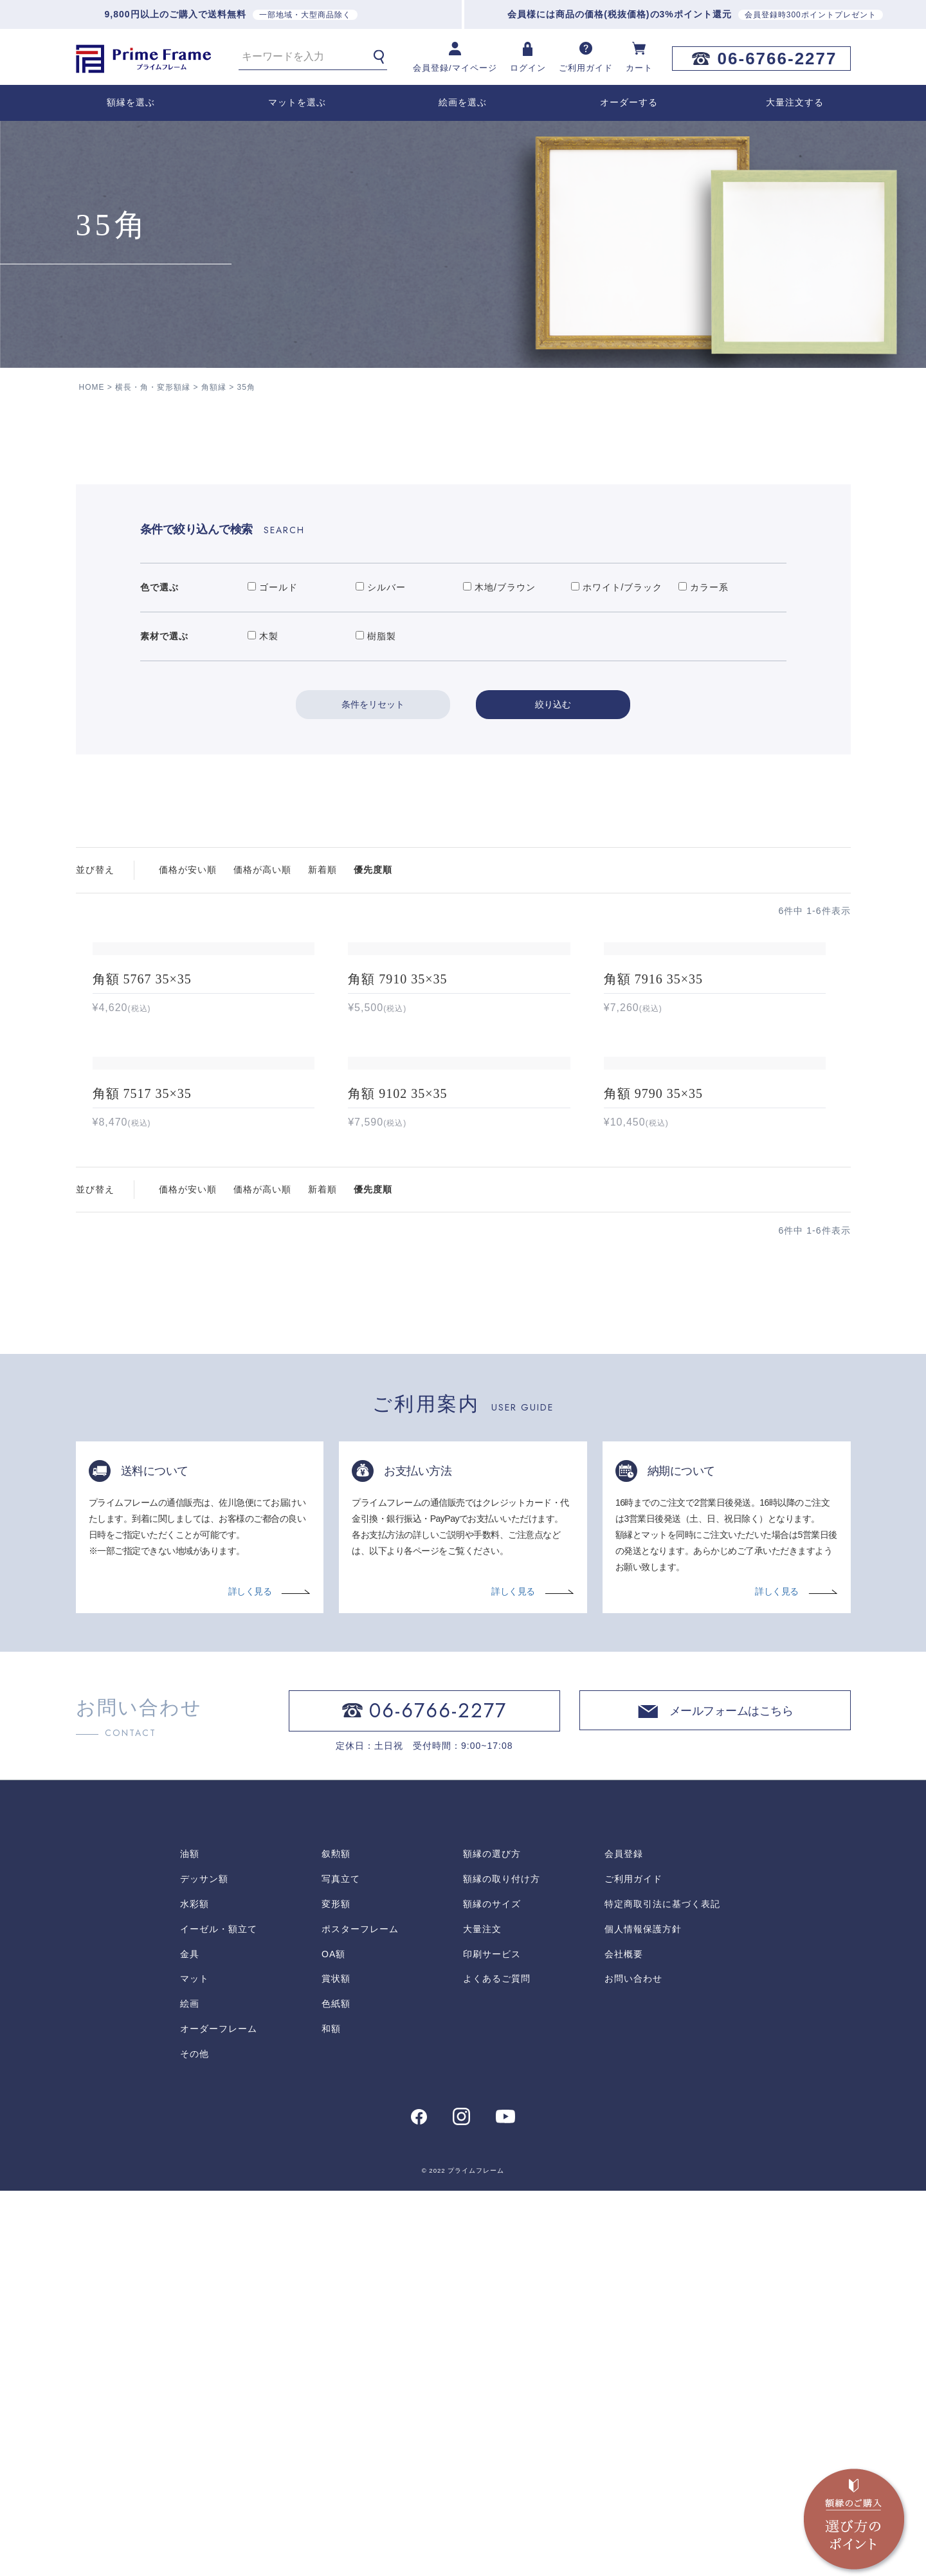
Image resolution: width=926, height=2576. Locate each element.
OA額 (333, 1953)
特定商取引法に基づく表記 (662, 1903)
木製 (263, 636)
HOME (92, 387)
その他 (194, 2053)
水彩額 (194, 1903)
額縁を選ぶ (131, 102)
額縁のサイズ (492, 1903)
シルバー (381, 587)
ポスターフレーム (360, 1928)
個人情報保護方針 (643, 1928)
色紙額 (336, 2003)
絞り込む (553, 704)
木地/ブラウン (499, 587)
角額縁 (213, 387)
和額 (331, 2028)
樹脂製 (376, 636)
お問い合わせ (633, 1978)
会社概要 (623, 1953)
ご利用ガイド (633, 1878)
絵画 (189, 2003)
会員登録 (623, 1854)
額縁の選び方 (492, 1854)
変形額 (336, 1903)
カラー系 (703, 587)
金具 (189, 1953)
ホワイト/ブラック (617, 587)
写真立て (341, 1878)
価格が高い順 (262, 869)
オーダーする (629, 102)
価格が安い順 (188, 869)
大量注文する (795, 102)
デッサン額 (204, 1878)
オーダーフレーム (218, 2028)
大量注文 (482, 1928)
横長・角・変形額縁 (152, 387)
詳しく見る (250, 1591)
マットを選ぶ (297, 102)
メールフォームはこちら (731, 1711)
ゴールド (273, 587)
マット (194, 1978)
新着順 (322, 869)
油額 (189, 1854)
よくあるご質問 (497, 1978)
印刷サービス (492, 1953)
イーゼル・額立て (218, 1928)
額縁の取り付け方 (501, 1878)
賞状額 (336, 1978)
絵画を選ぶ (463, 102)
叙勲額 (336, 1854)
